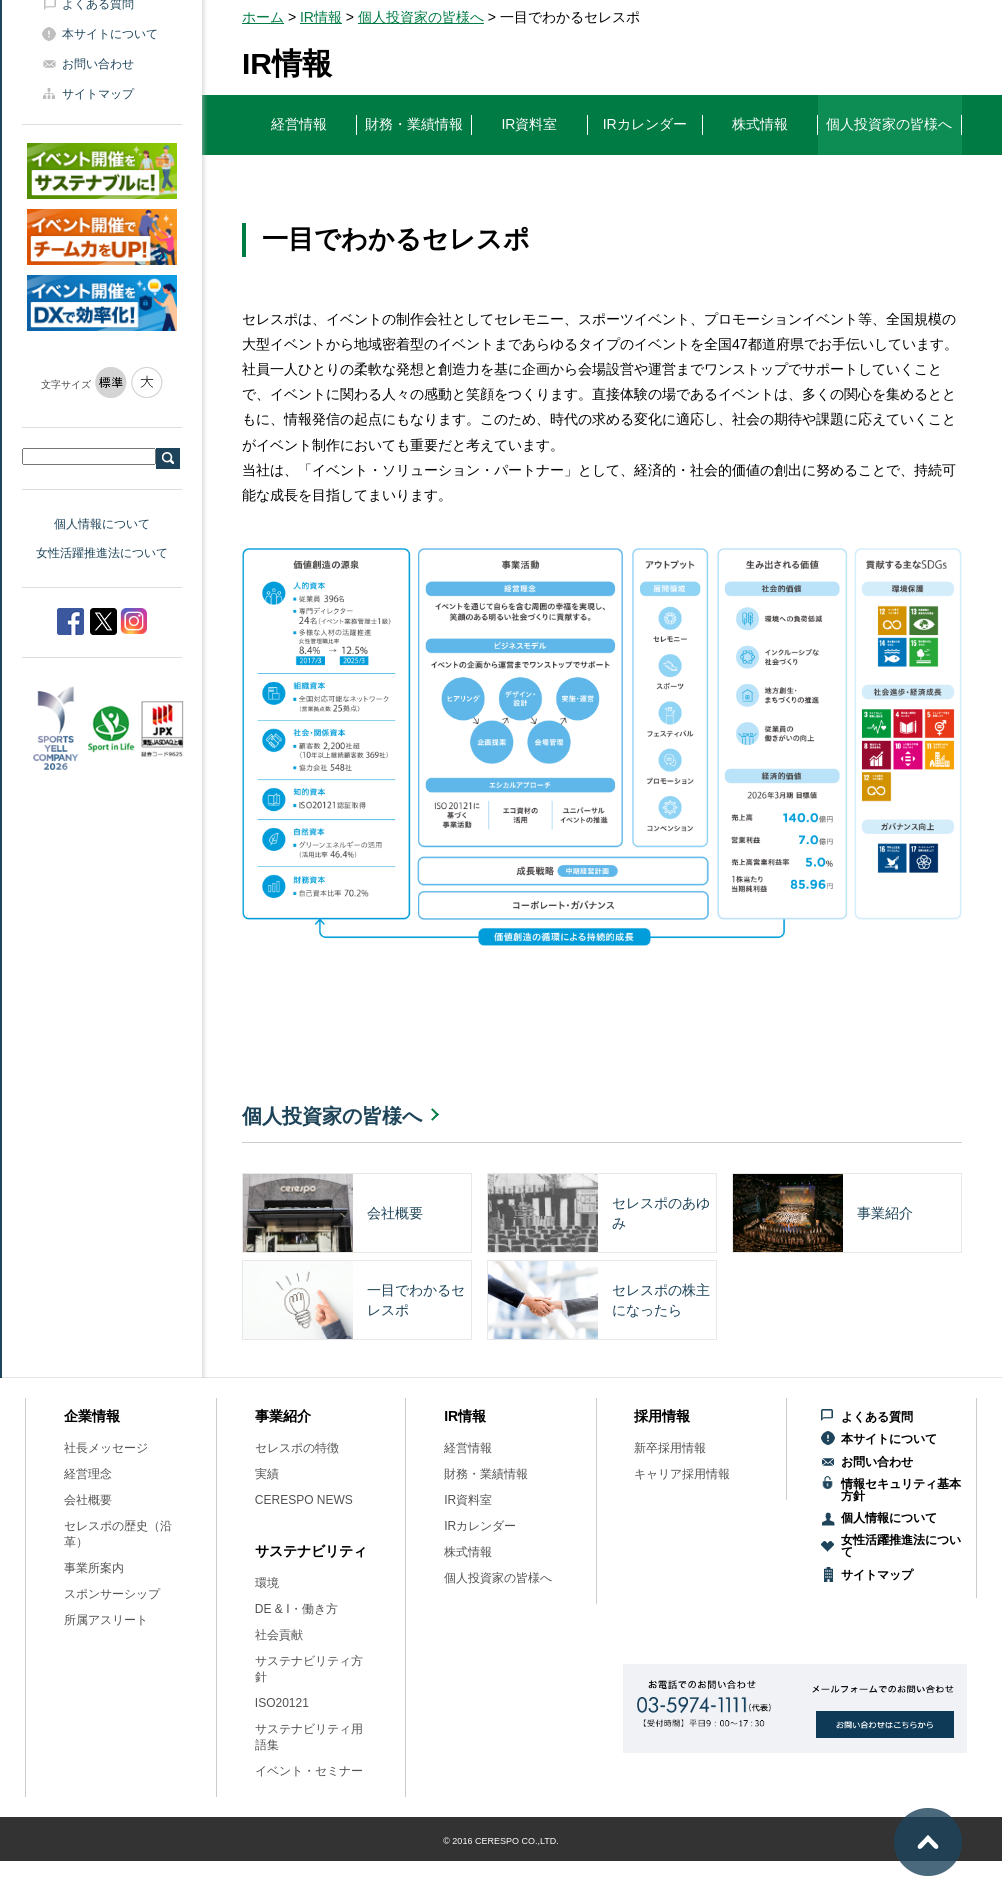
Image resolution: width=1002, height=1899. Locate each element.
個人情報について (102, 524)
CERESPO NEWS (304, 1500)
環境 (267, 1583)
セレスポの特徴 (297, 1448)
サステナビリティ (311, 1551)
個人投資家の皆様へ (421, 17)
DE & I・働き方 (296, 1609)
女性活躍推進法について (102, 553)
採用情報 (662, 1416)
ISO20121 (282, 1703)
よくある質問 (877, 1417)
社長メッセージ (106, 1448)
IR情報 (321, 17)
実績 (267, 1474)
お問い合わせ (98, 64)
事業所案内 (94, 1568)
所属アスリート (106, 1620)
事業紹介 (283, 1416)
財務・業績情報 (486, 1474)
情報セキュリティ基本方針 (901, 1490)
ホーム (263, 17)
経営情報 (468, 1448)
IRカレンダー (480, 1526)
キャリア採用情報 (682, 1474)
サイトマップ (98, 94)
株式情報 (468, 1552)
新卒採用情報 (670, 1448)
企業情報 (92, 1416)
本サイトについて (110, 34)
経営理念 (88, 1474)
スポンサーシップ (112, 1594)
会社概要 (88, 1500)
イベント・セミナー (309, 1771)
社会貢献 (279, 1635)
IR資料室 (468, 1500)
